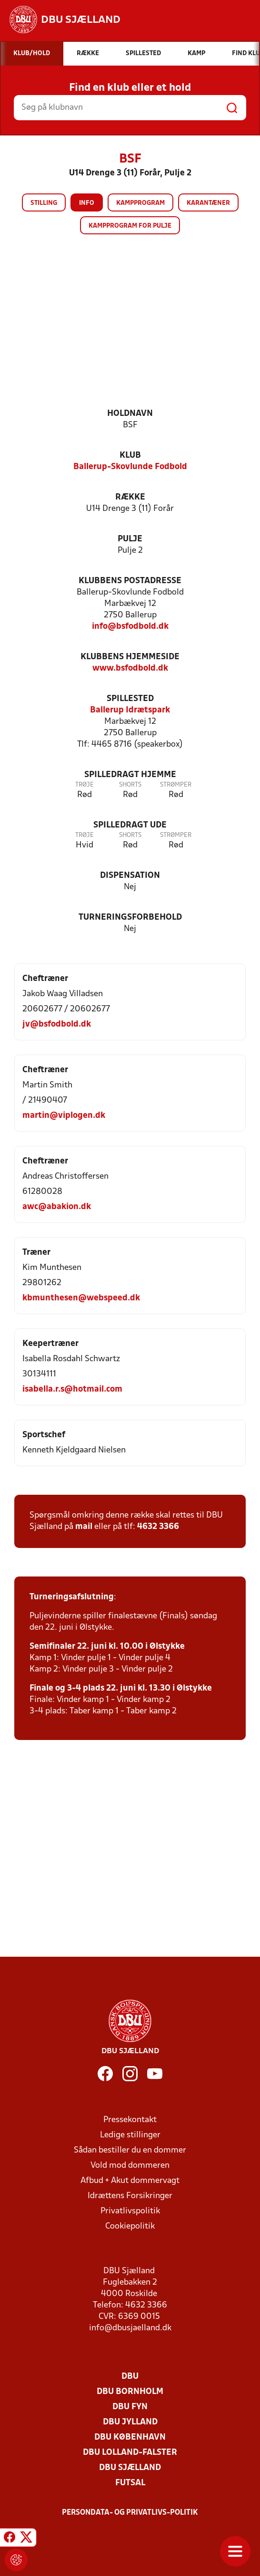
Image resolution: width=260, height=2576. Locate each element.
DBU (130, 2377)
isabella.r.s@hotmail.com (72, 1389)
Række (130, 497)
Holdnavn (130, 414)
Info (86, 203)
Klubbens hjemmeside (130, 657)
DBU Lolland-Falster (130, 2453)
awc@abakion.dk (56, 1207)
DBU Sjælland (130, 2468)
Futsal (130, 2483)
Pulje (130, 539)
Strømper (175, 785)
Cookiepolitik (130, 2226)
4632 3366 (158, 1527)
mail (83, 1527)
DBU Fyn (130, 2407)
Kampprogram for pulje (130, 226)
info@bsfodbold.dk (130, 627)
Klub (130, 456)
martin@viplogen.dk (63, 1116)
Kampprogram (140, 203)
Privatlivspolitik (130, 2211)
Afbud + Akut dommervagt (130, 2181)
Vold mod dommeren (130, 2166)
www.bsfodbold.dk (130, 668)
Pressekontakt (130, 2120)
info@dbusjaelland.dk (130, 2328)
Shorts (130, 785)
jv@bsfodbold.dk (56, 1024)
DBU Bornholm (130, 2392)
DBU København (130, 2437)
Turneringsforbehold (130, 917)
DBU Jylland (130, 2422)
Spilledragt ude (130, 825)
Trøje (84, 785)
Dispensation (130, 876)
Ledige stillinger (130, 2135)
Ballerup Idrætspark (130, 710)
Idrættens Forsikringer (130, 2196)
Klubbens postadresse (130, 581)
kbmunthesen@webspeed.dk (81, 1298)
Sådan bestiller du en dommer (130, 2150)
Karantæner (208, 203)
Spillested (130, 699)
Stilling (43, 203)
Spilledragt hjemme (130, 775)
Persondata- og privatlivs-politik (130, 2512)
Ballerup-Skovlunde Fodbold (130, 467)
